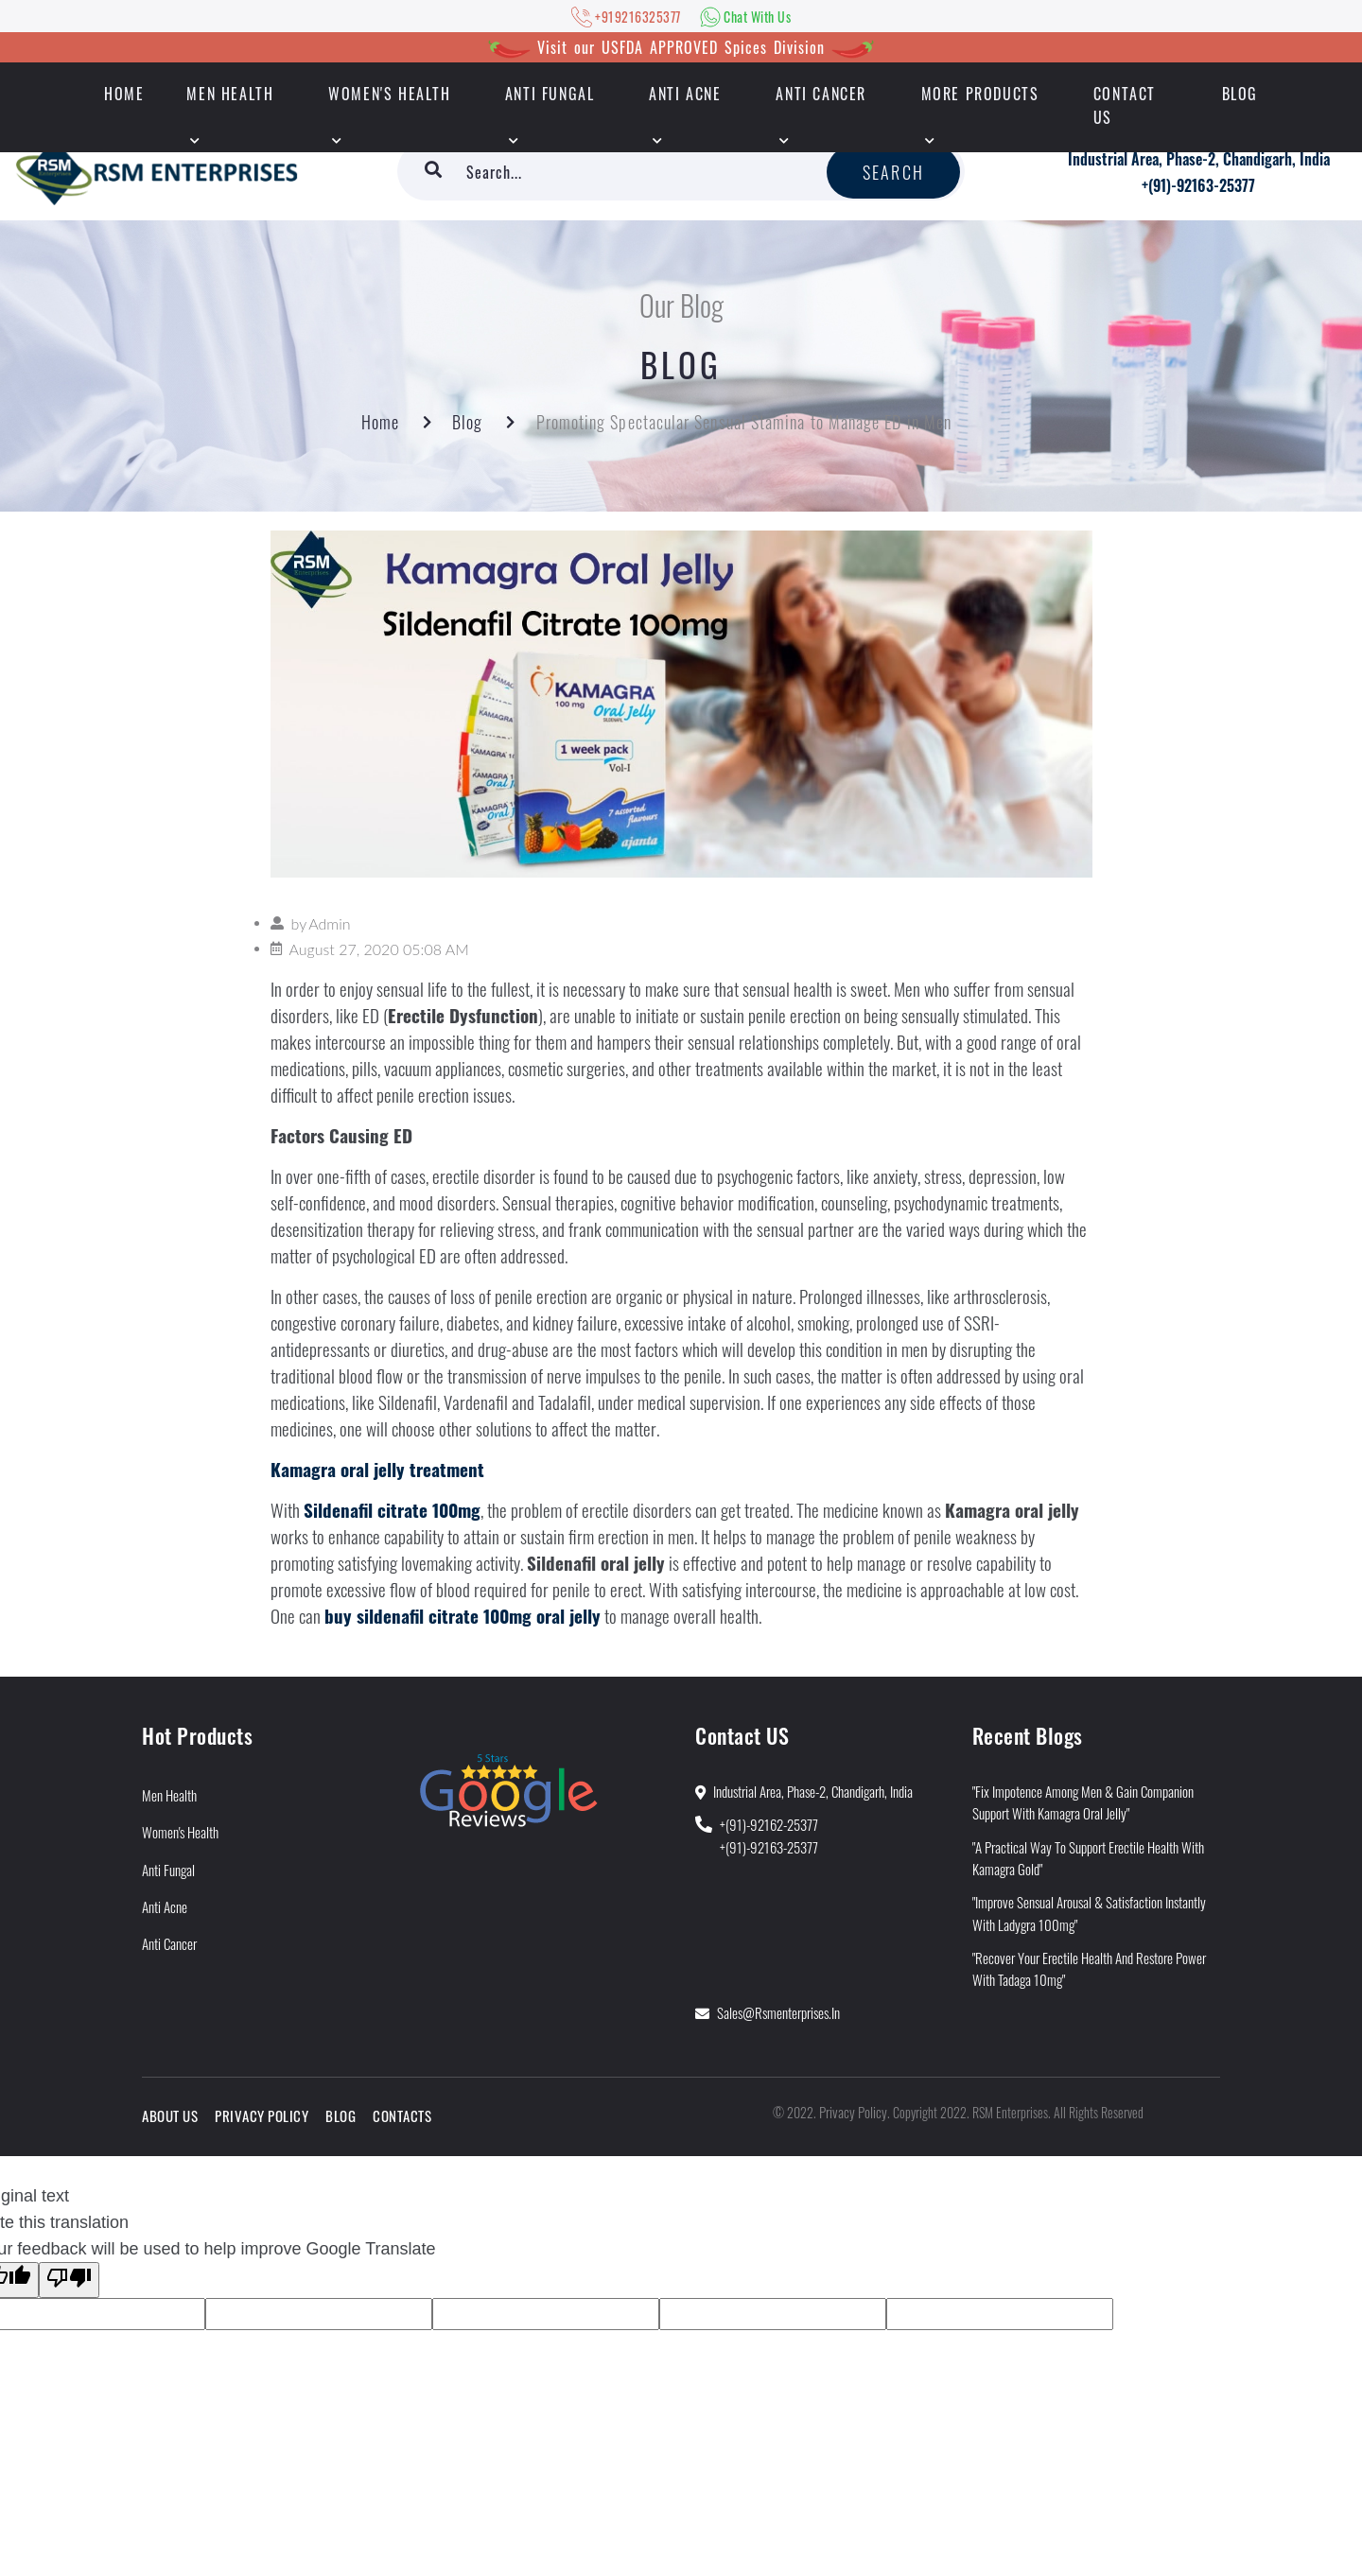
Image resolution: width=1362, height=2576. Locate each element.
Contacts (402, 2115)
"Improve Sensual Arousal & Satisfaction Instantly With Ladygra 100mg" (1089, 1912)
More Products (980, 93)
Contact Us (1124, 105)
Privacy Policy (261, 2115)
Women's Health (389, 93)
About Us (170, 2115)
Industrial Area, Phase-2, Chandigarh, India (1199, 159)
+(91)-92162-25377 (769, 1824)
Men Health (229, 93)
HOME (124, 93)
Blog (1240, 93)
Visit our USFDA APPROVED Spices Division (681, 47)
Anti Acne (685, 93)
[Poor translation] (69, 2280)
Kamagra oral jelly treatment (377, 1469)
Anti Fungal (550, 93)
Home (380, 421)
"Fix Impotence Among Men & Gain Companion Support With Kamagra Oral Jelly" (1083, 1802)
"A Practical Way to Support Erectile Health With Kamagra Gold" (1088, 1857)
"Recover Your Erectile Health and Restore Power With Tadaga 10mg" (1089, 1968)
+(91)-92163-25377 (1198, 185)
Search (893, 172)
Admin (329, 923)
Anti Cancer (821, 93)
